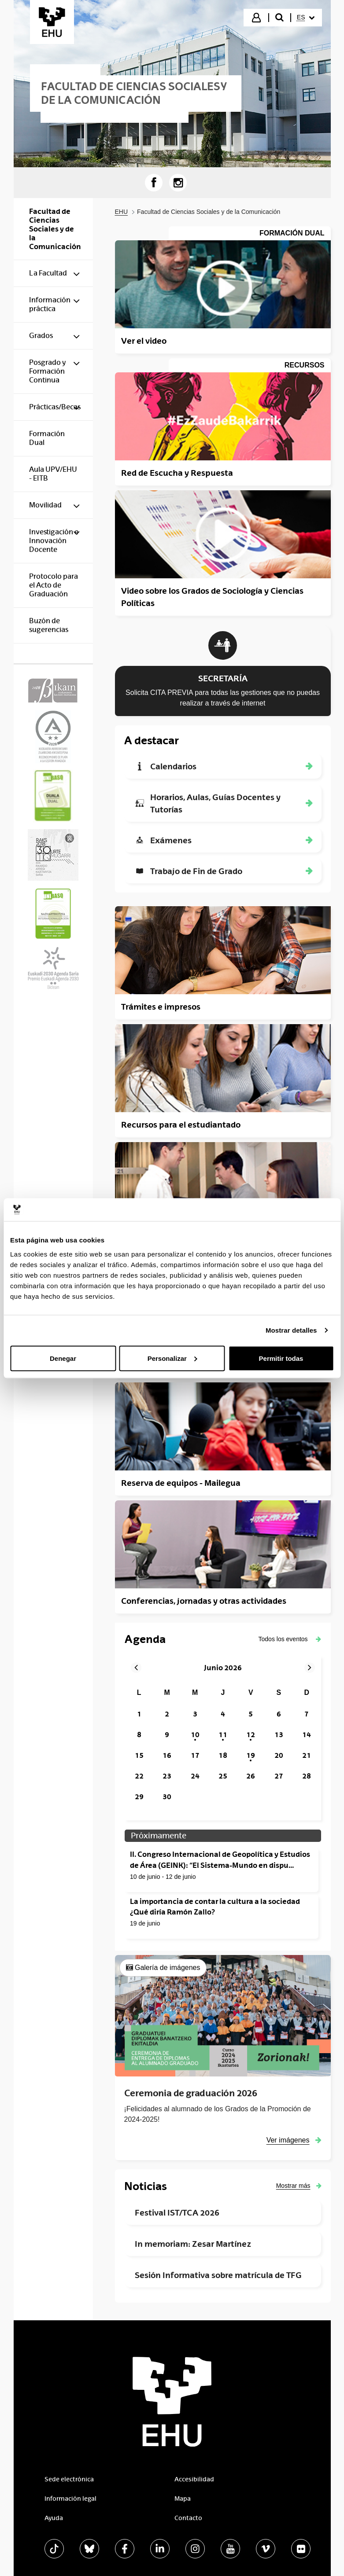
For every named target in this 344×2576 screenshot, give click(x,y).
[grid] (223, 1745)
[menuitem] (305, 17)
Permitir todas (281, 1358)
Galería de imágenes (167, 1967)
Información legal (70, 2498)
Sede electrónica (69, 2479)
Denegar (63, 1358)
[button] (290, 1639)
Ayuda (53, 2517)
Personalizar (172, 1358)
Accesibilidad (194, 2479)
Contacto (188, 2517)
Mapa (182, 2498)
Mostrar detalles (291, 1330)
